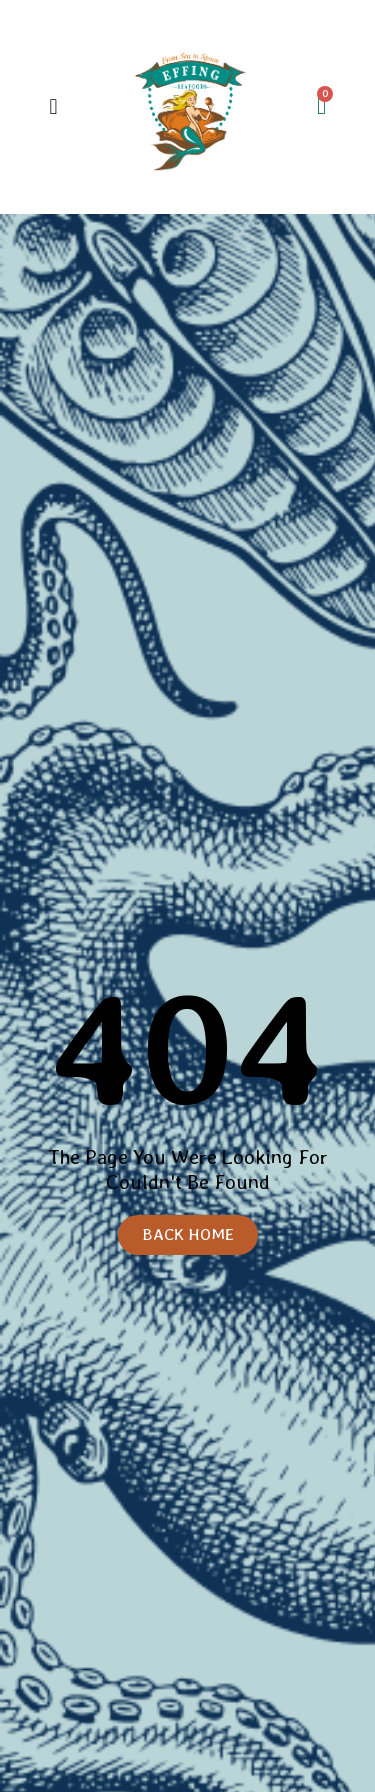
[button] (53, 106)
